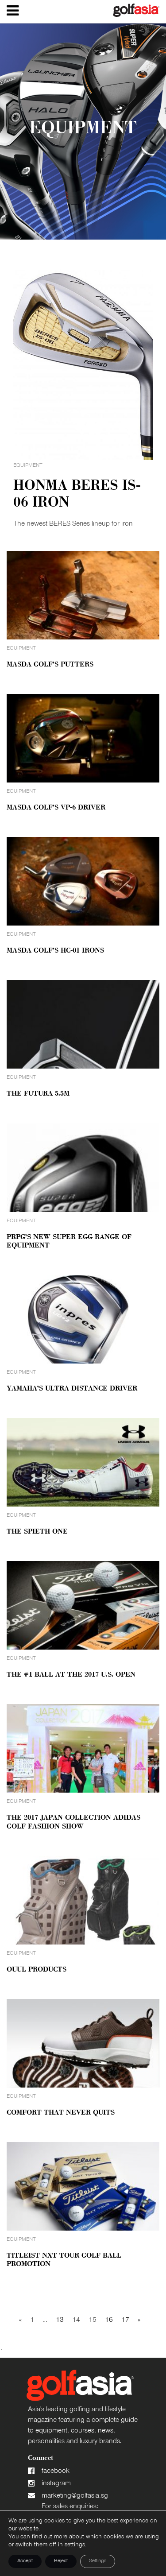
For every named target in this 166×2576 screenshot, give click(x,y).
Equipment (21, 648)
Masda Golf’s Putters (50, 664)
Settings (97, 2561)
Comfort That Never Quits (61, 2112)
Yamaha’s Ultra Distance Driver (72, 1388)
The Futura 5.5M (38, 1093)
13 (60, 2320)
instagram (56, 2483)
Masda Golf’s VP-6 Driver (56, 807)
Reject (61, 2561)
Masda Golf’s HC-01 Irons (55, 950)
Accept (25, 2561)
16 (109, 2320)
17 (125, 2320)
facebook (55, 2471)
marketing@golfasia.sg (75, 2496)
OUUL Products (36, 1969)
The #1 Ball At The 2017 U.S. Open (71, 1674)
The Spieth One (37, 1531)
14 (76, 2320)
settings (75, 2545)
